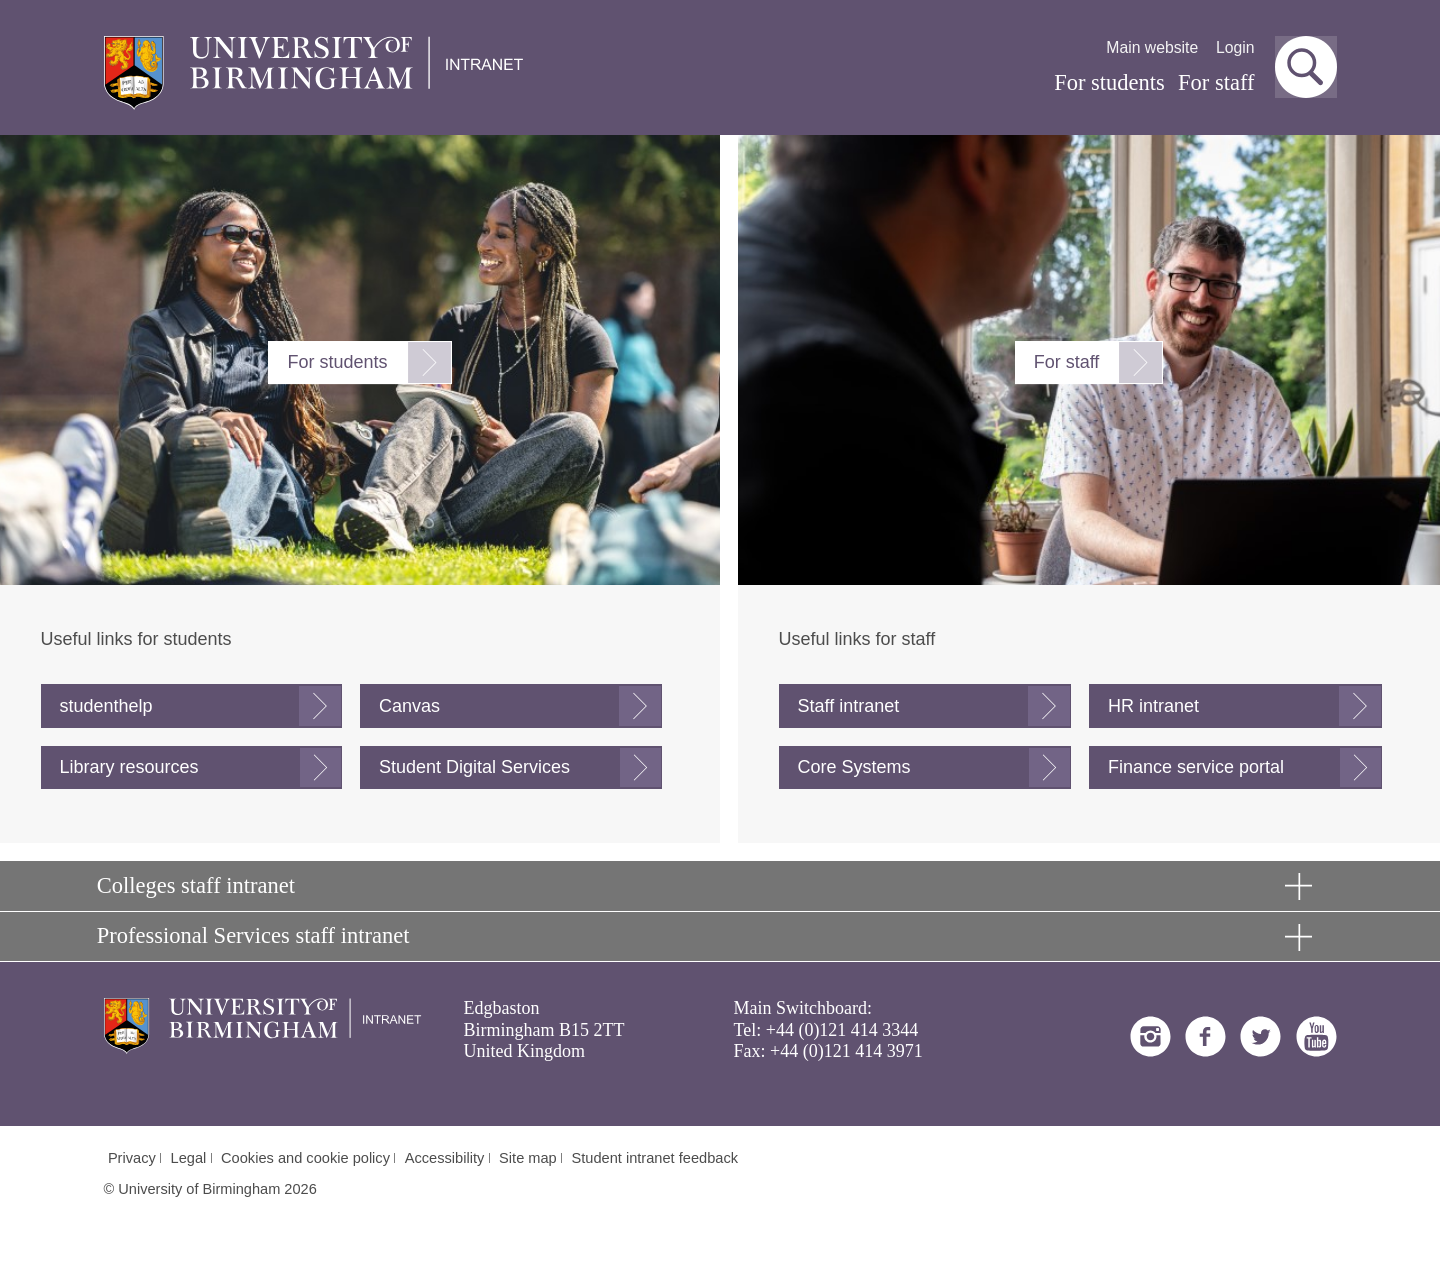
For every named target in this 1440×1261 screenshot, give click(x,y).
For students (1109, 82)
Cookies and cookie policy (305, 1158)
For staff (1216, 82)
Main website (1152, 47)
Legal (189, 1158)
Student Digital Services (474, 767)
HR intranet (1153, 706)
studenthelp (106, 706)
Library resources (129, 767)
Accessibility (445, 1158)
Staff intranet (849, 706)
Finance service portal (1196, 767)
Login (1235, 47)
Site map (528, 1158)
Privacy (132, 1158)
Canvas (409, 706)
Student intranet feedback (655, 1158)
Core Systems (854, 767)
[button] (1306, 67)
